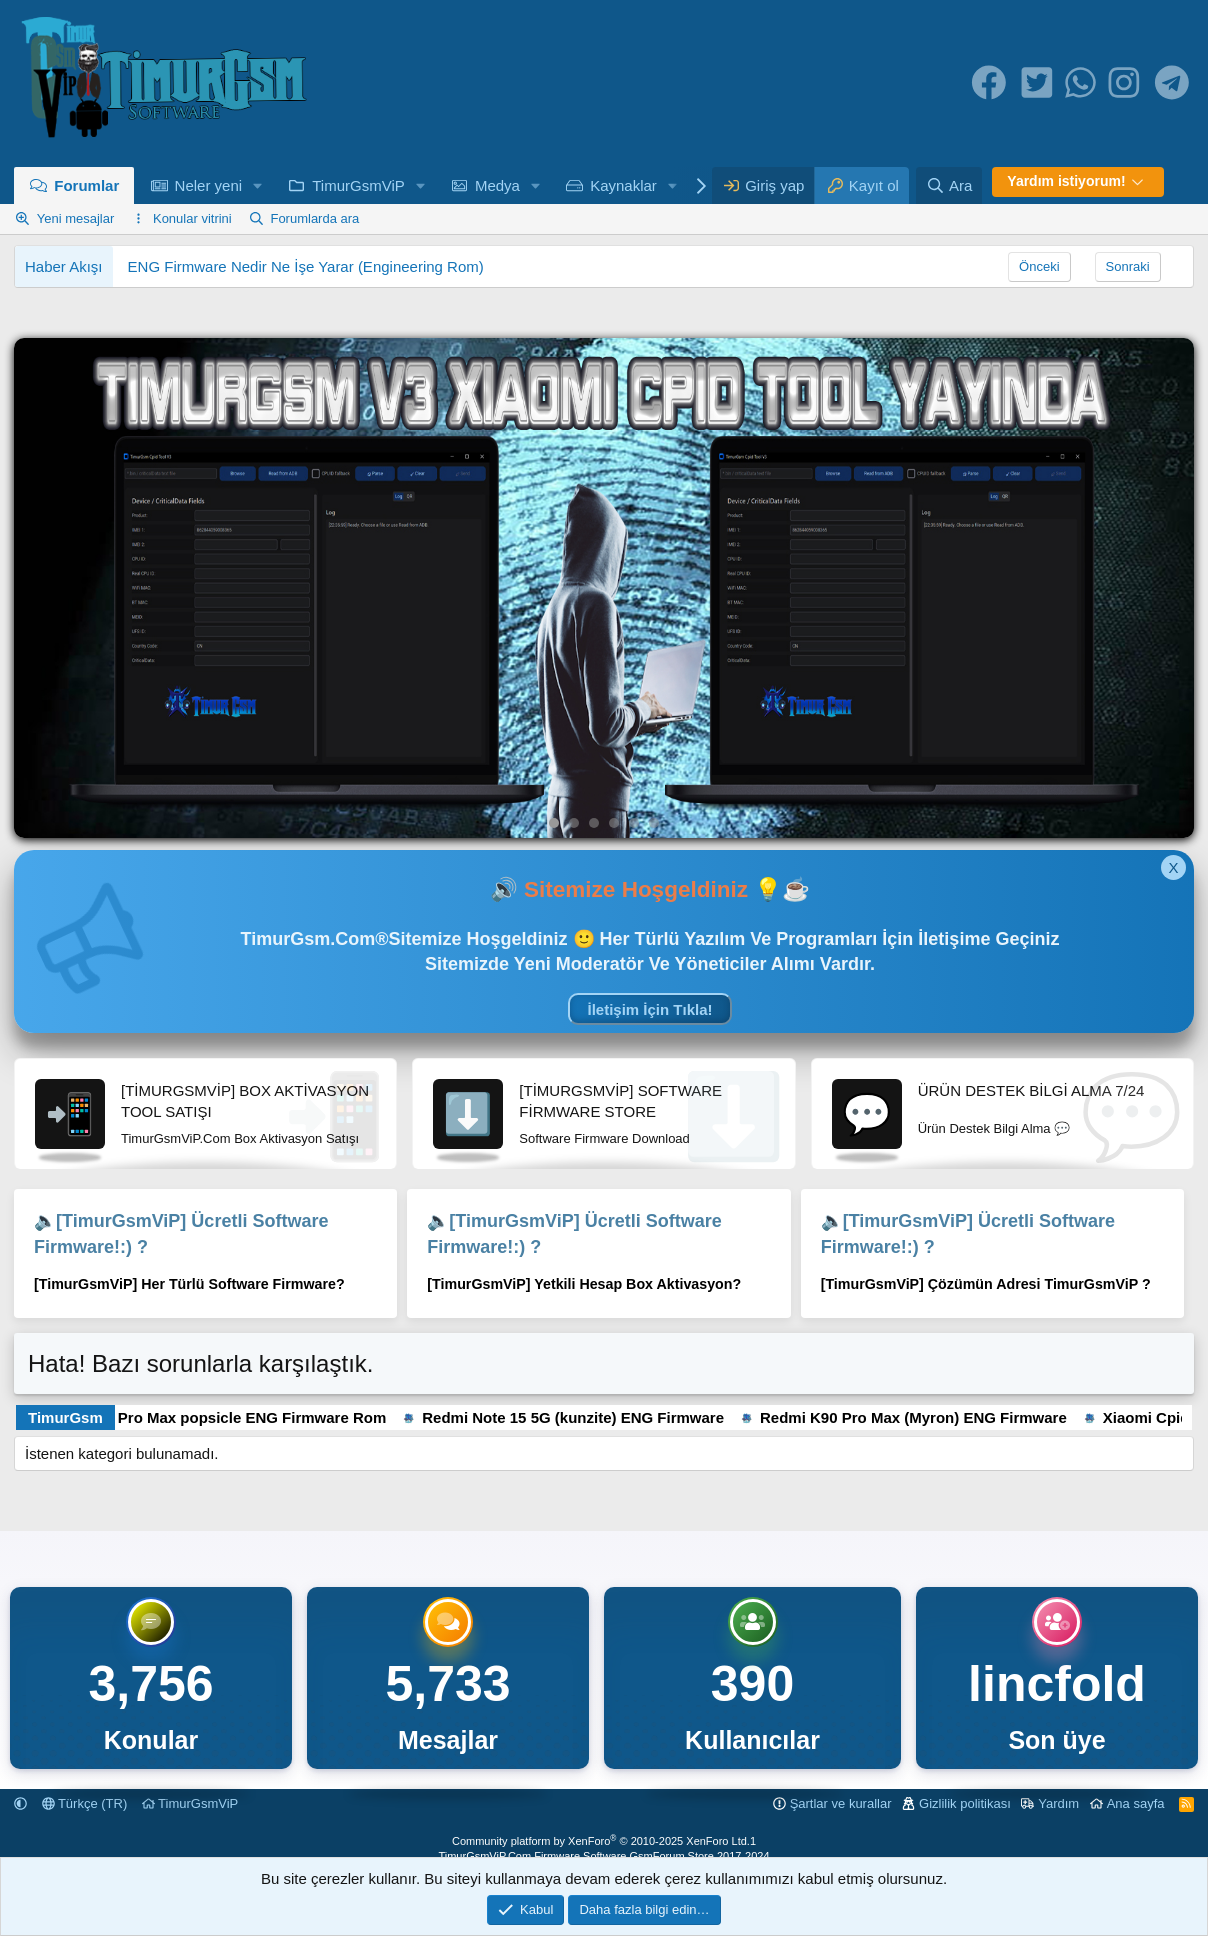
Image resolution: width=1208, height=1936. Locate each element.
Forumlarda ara (314, 218)
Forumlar (86, 185)
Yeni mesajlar (76, 218)
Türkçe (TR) (85, 1803)
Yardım (1058, 1803)
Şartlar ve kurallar (841, 1803)
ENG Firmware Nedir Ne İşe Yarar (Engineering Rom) (306, 266)
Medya (497, 185)
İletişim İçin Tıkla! (649, 1009)
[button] (258, 185)
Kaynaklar (623, 185)
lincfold (1057, 1684)
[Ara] (949, 185)
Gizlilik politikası (965, 1803)
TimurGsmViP (358, 185)
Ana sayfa (1136, 1803)
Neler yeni (209, 185)
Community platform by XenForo (601, 1841)
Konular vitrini (192, 218)
